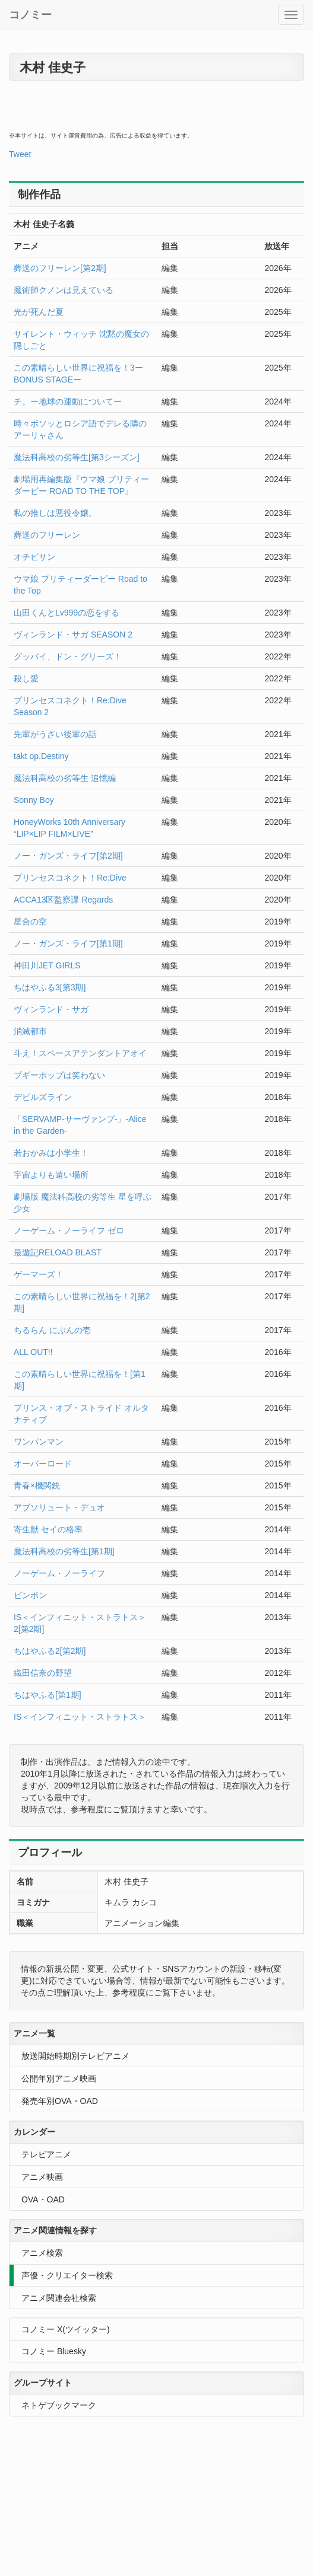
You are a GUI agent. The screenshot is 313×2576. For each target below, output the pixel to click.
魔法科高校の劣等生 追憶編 (65, 778)
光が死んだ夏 (39, 312)
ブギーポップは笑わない (59, 1075)
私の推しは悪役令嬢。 (55, 513)
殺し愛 (26, 678)
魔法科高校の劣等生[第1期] (64, 1551)
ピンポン (30, 1595)
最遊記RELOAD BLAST (58, 1252)
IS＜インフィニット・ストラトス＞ (80, 1716)
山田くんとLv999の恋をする (66, 612)
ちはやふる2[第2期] (50, 1651)
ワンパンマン (39, 1441)
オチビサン (34, 557)
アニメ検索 (42, 2253)
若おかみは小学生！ (51, 1153)
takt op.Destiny (41, 756)
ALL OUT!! (33, 1352)
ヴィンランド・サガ (51, 1009)
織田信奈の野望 (43, 1673)
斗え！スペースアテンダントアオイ (80, 1053)
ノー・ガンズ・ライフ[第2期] (68, 855)
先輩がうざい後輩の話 (55, 734)
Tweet (20, 154)
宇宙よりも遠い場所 (51, 1174)
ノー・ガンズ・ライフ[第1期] (68, 943)
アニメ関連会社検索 (58, 2298)
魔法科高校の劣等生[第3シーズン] (77, 457)
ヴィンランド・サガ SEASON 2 (73, 634)
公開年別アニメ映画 (58, 2078)
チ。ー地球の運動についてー (68, 401)
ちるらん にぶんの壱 (52, 1330)
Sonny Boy (34, 800)
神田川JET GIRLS (47, 965)
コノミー (30, 15)
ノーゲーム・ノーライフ (59, 1573)
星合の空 (30, 921)
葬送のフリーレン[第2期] (60, 268)
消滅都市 (30, 1031)
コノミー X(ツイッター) (65, 2329)
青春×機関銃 (37, 1485)
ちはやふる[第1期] (47, 1695)
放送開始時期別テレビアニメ (75, 2056)
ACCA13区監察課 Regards (63, 899)
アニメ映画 (42, 2177)
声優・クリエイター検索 (67, 2275)
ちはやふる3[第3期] (50, 987)
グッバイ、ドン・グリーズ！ (68, 656)
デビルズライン (43, 1097)
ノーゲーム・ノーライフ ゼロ (69, 1230)
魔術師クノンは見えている (63, 290)
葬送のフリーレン (47, 535)
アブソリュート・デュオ (59, 1507)
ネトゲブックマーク (58, 2405)
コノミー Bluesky (53, 2351)
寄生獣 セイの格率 (48, 1529)
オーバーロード (43, 1463)
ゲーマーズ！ (39, 1274)
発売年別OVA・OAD (59, 2101)
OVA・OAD (43, 2199)
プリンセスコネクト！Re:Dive (70, 877)
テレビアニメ (46, 2154)
